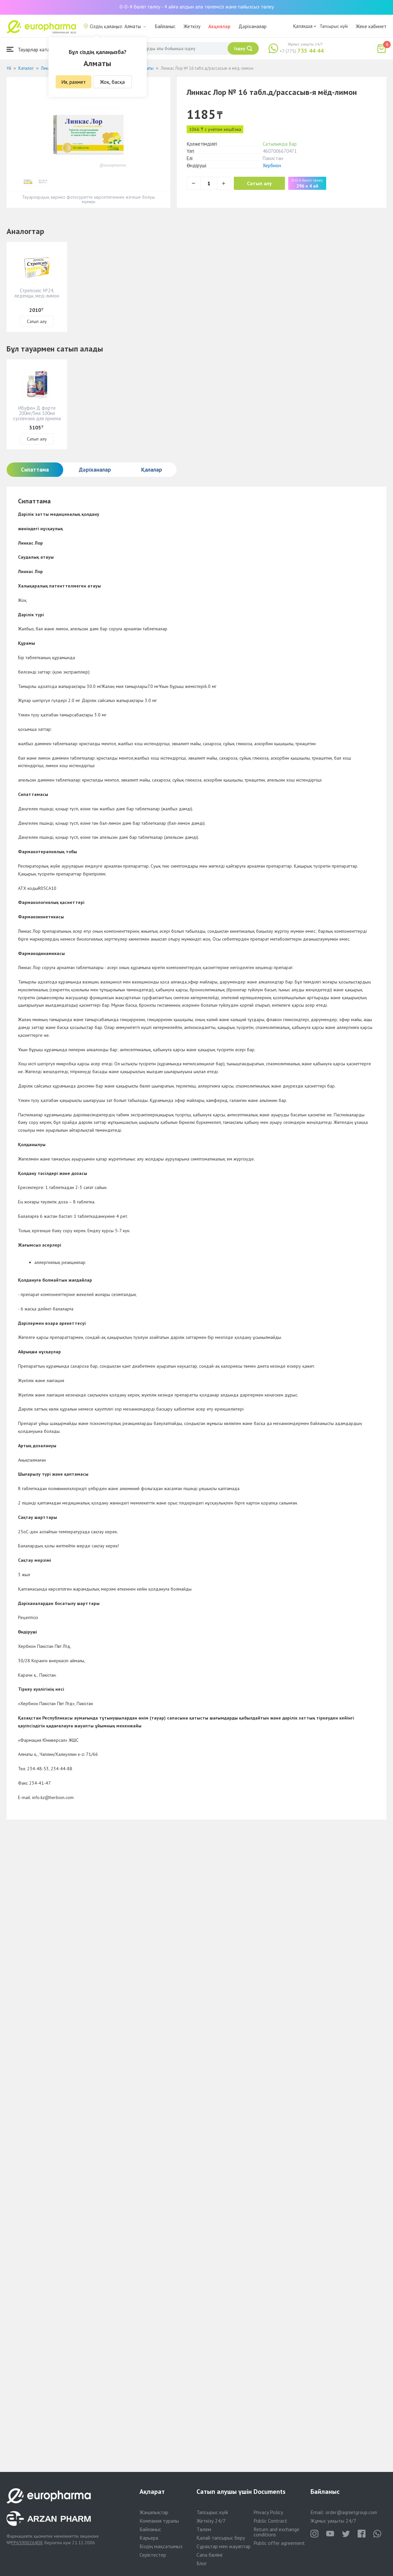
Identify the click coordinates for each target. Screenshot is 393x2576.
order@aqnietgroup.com (351, 2512)
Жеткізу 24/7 (211, 2520)
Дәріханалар (252, 26)
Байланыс (165, 26)
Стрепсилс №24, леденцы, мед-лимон (36, 293)
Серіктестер (153, 2554)
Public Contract (270, 2520)
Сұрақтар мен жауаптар (223, 2546)
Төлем (203, 2529)
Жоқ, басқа (112, 82)
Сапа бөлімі (209, 2554)
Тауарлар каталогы (33, 49)
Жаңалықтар (154, 2512)
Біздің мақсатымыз (161, 2546)
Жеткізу (191, 26)
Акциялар (219, 26)
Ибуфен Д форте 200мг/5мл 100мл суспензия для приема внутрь (37, 416)
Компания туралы (159, 2520)
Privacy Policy (268, 2512)
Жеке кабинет (371, 26)
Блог (201, 2563)
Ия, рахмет (73, 82)
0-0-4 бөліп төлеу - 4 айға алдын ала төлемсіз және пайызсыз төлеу (197, 6)
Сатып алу (259, 183)
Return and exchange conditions (276, 2532)
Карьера (149, 2537)
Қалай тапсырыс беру (220, 2537)
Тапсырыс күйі (334, 26)
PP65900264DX (27, 2543)
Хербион (272, 165)
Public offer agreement (279, 2543)
